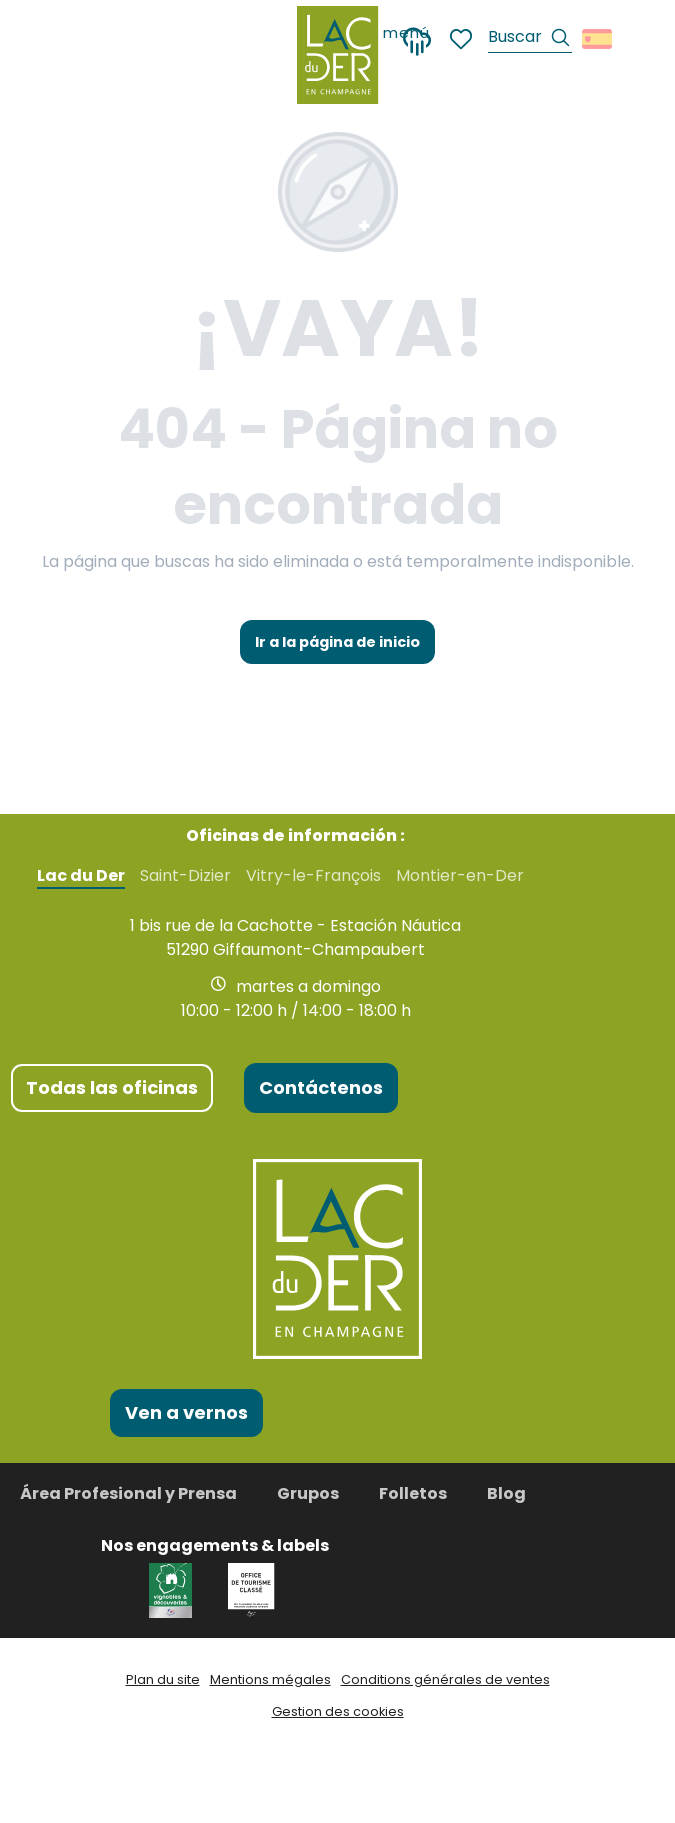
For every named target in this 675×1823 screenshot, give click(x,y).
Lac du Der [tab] (81, 876)
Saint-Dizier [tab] (185, 876)
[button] (530, 39)
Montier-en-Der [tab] (460, 876)
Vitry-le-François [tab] (313, 876)
